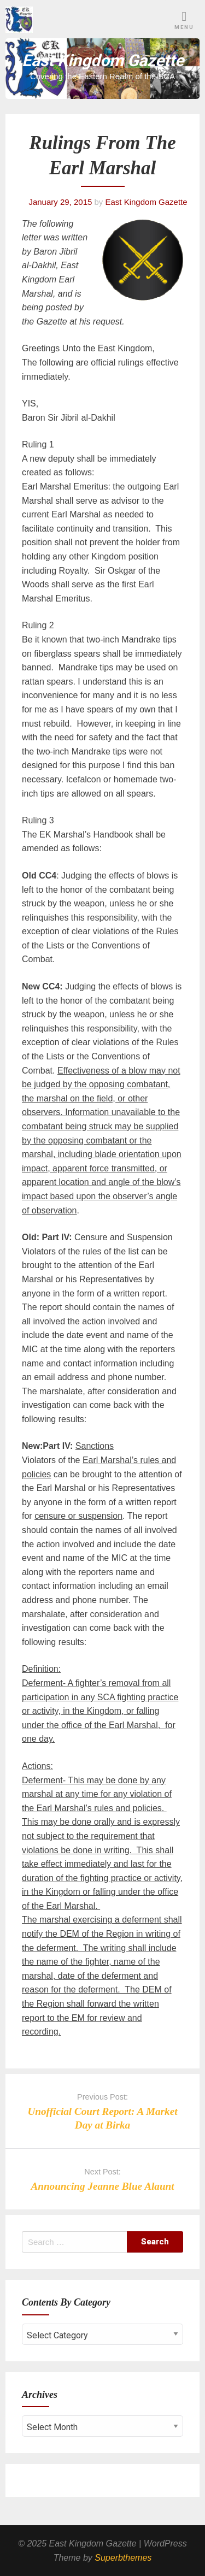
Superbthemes (123, 2557)
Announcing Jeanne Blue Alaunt (102, 2186)
